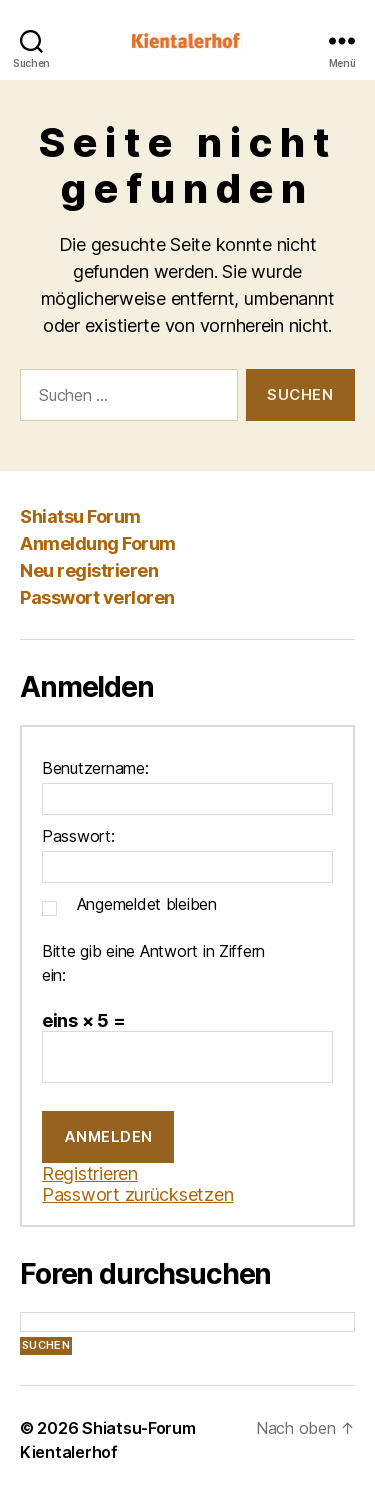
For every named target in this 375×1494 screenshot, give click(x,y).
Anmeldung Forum (98, 543)
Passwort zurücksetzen (137, 1194)
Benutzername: (95, 768)
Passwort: (78, 836)
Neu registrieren (89, 570)
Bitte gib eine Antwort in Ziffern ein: (153, 963)
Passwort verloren (97, 597)
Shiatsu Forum (80, 516)
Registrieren (90, 1173)
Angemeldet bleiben (147, 904)
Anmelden (108, 1136)
